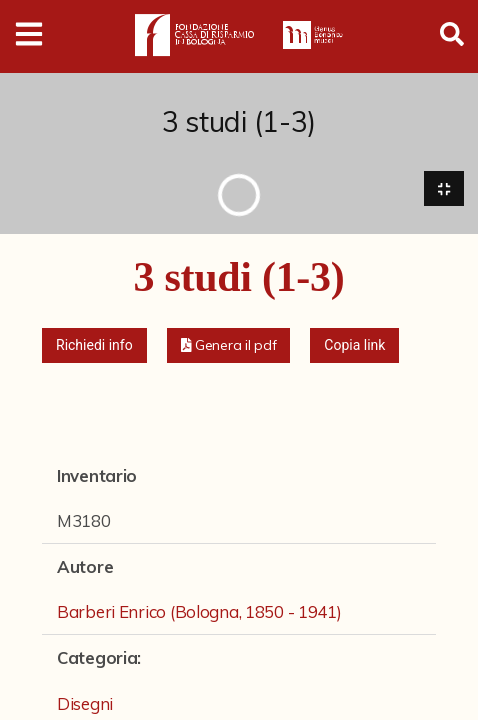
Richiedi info (94, 345)
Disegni (85, 703)
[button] (229, 345)
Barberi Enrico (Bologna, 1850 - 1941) (199, 611)
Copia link (354, 345)
